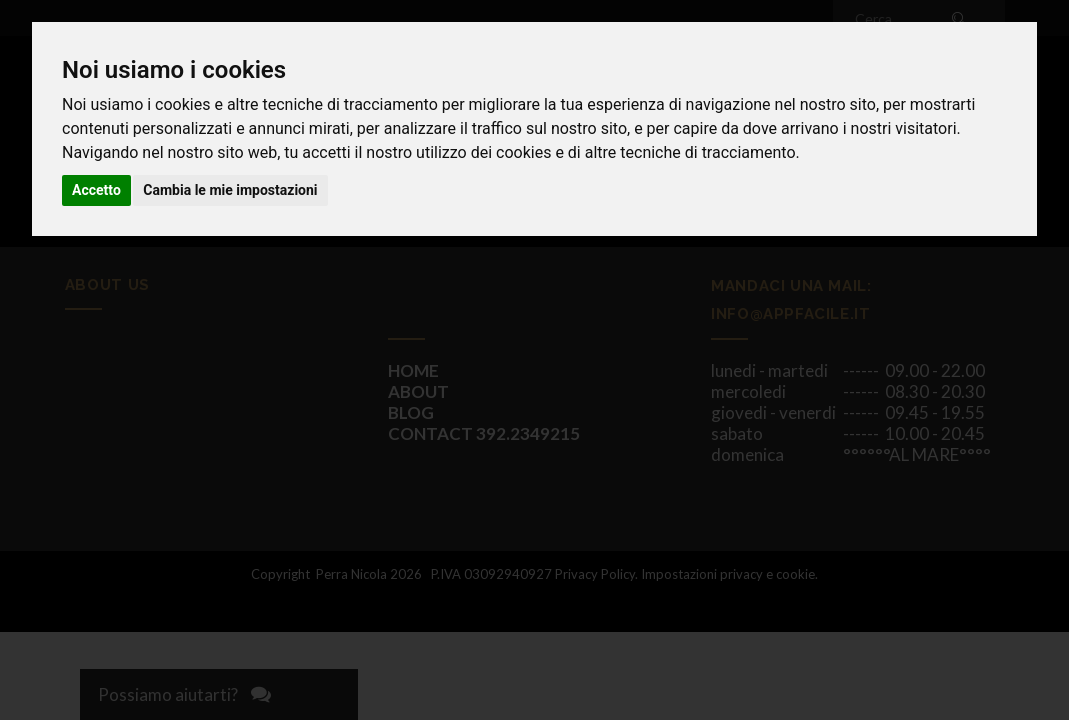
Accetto (96, 190)
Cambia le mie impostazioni (230, 190)
